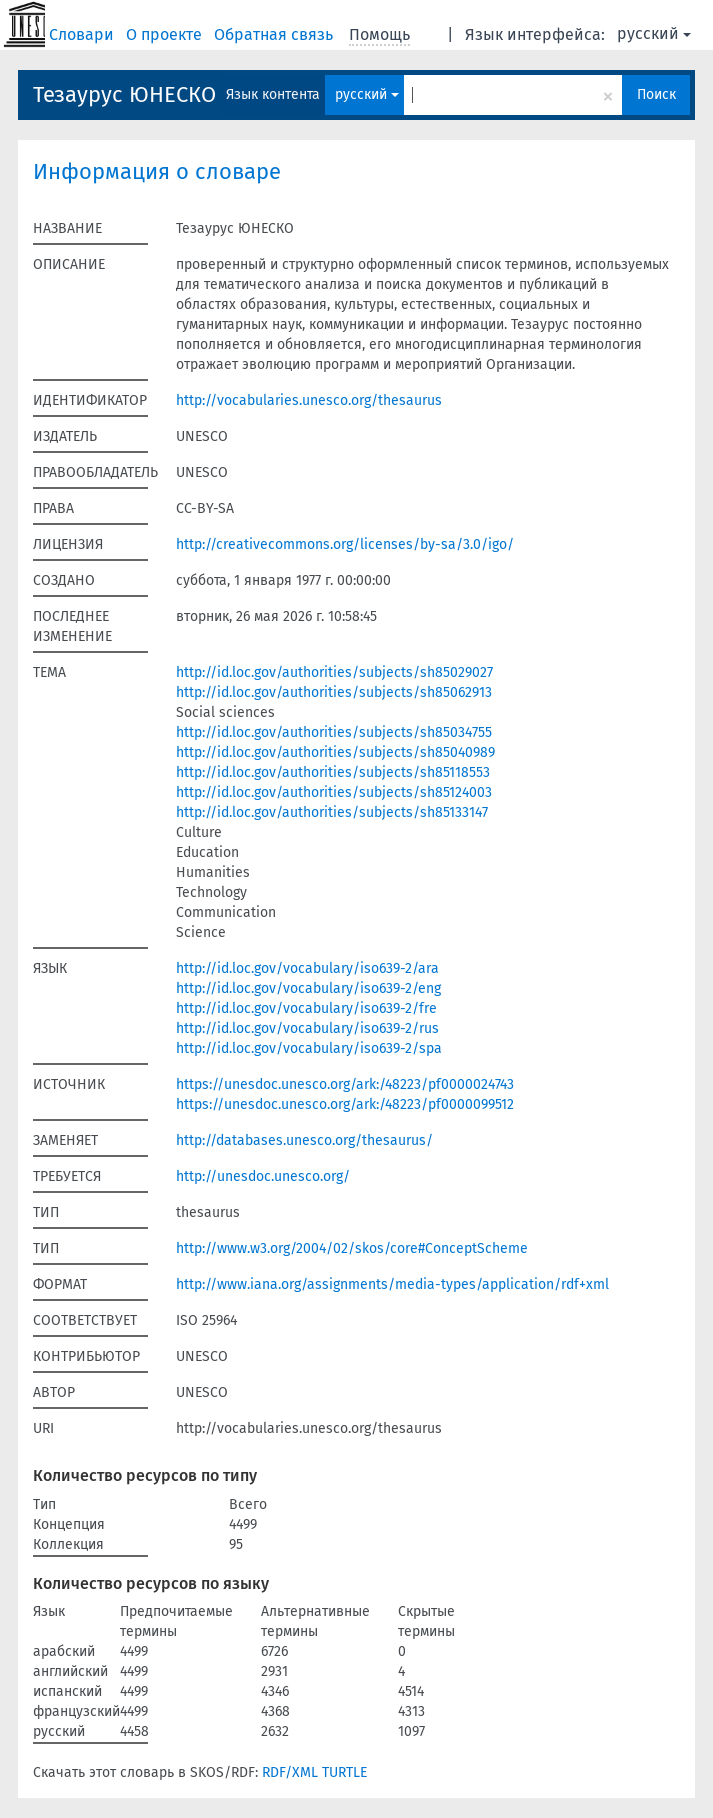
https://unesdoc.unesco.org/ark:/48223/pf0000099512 (345, 1104)
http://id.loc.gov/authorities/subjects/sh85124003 (334, 792)
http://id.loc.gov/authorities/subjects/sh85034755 (334, 732)
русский (654, 33)
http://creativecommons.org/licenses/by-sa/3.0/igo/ (345, 544)
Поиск (656, 94)
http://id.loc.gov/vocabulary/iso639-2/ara (307, 968)
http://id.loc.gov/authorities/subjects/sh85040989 (335, 752)
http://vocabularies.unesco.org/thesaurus (309, 400)
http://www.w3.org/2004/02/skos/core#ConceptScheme (352, 1248)
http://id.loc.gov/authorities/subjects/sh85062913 (334, 692)
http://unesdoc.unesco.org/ (263, 1176)
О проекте (166, 34)
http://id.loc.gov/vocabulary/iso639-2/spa (309, 1048)
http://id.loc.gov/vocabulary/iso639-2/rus (307, 1028)
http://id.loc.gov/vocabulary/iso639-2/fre (306, 1008)
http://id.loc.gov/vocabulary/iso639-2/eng (308, 988)
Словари (83, 34)
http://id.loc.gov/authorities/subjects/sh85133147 (332, 812)
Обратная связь (275, 34)
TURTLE (344, 1772)
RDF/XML (290, 1772)
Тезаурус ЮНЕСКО (124, 94)
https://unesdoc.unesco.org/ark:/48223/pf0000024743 (345, 1084)
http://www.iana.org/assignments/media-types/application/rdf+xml (392, 1284)
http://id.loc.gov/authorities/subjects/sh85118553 (333, 772)
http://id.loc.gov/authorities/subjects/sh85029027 (334, 672)
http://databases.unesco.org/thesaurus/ (304, 1140)
